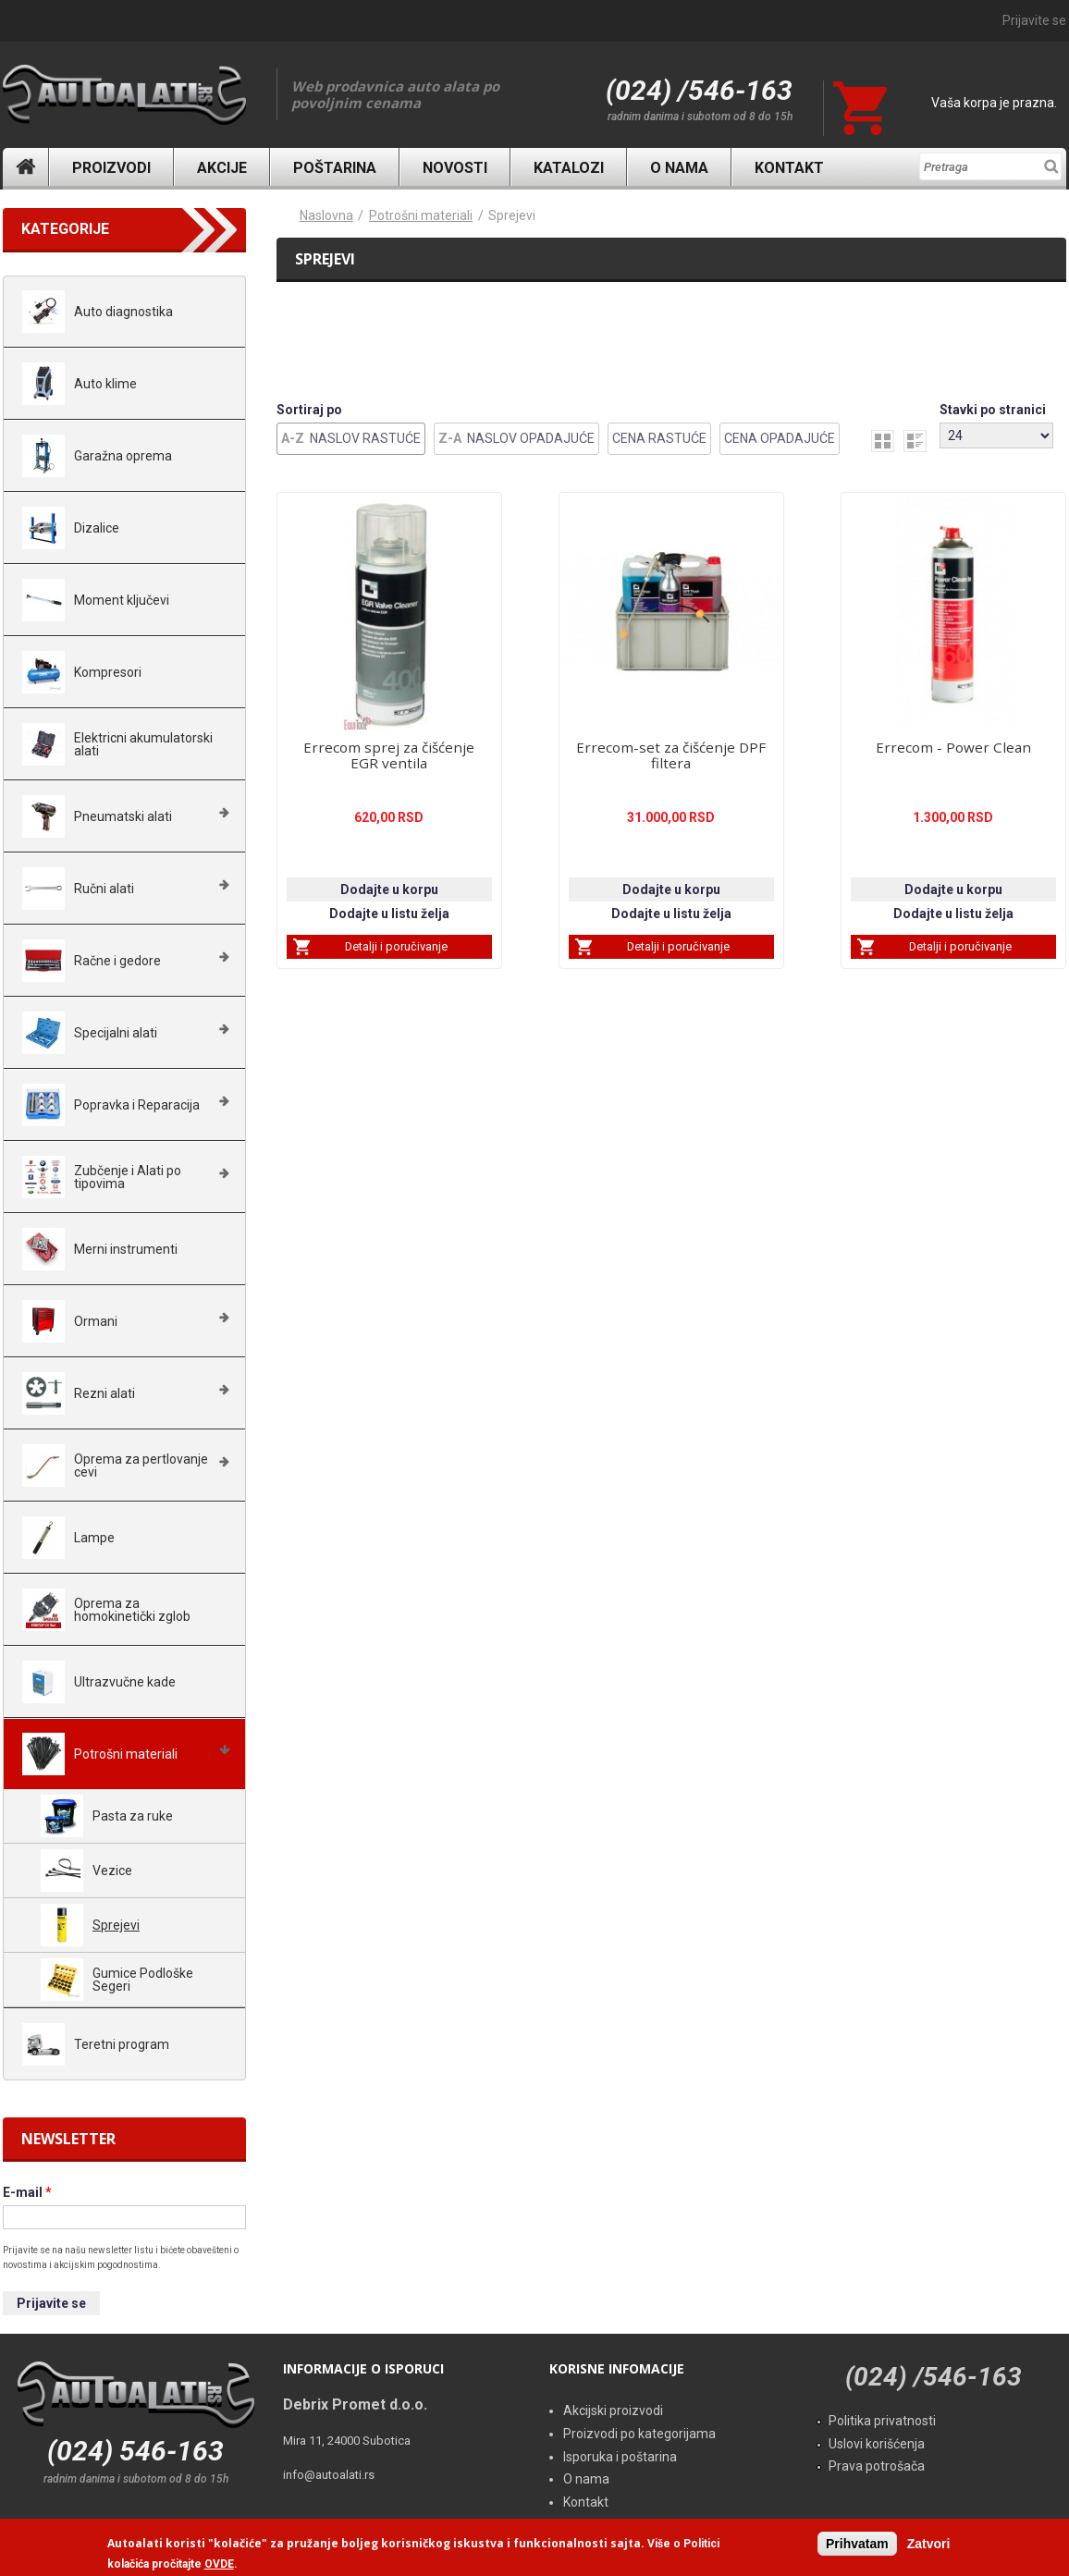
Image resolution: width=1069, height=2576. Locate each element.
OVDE (219, 2564)
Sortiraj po (309, 409)
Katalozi (569, 168)
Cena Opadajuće (779, 438)
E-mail (27, 2192)
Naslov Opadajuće (531, 438)
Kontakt (789, 168)
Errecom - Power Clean (953, 747)
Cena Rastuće (659, 438)
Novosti (455, 168)
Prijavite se (1034, 20)
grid (882, 441)
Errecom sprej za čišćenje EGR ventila (388, 755)
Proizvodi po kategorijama (639, 2433)
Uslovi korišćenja (877, 2443)
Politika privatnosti (882, 2420)
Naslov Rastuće (365, 438)
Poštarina (334, 168)
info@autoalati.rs (329, 2475)
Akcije (222, 168)
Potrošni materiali (421, 215)
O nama (679, 168)
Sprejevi (511, 215)
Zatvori (929, 2543)
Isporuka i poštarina (620, 2456)
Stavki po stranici (993, 409)
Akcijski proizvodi (613, 2410)
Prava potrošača (877, 2466)
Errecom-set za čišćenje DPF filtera (671, 755)
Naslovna (26, 167)
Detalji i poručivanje (396, 946)
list (915, 441)
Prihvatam (857, 2543)
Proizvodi (111, 168)
